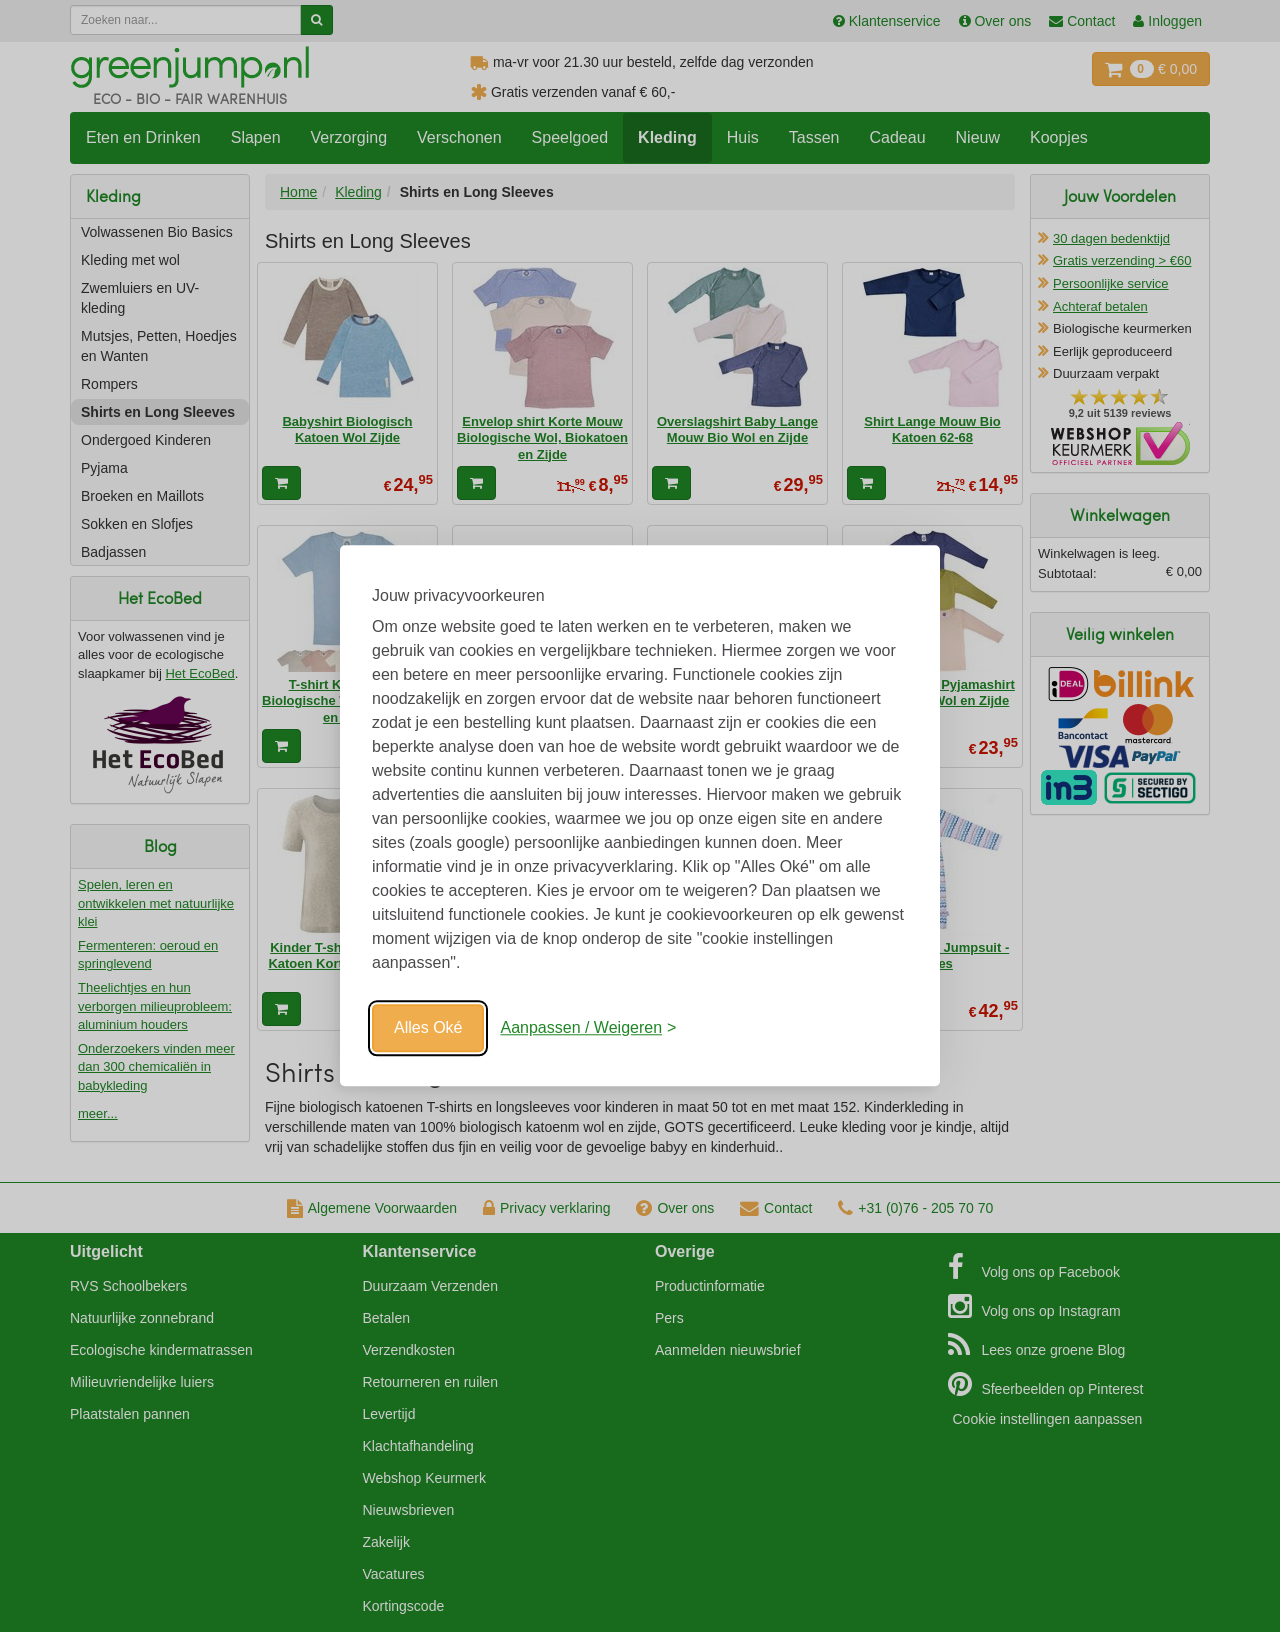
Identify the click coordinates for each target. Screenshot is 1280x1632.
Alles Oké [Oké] (428, 1027)
